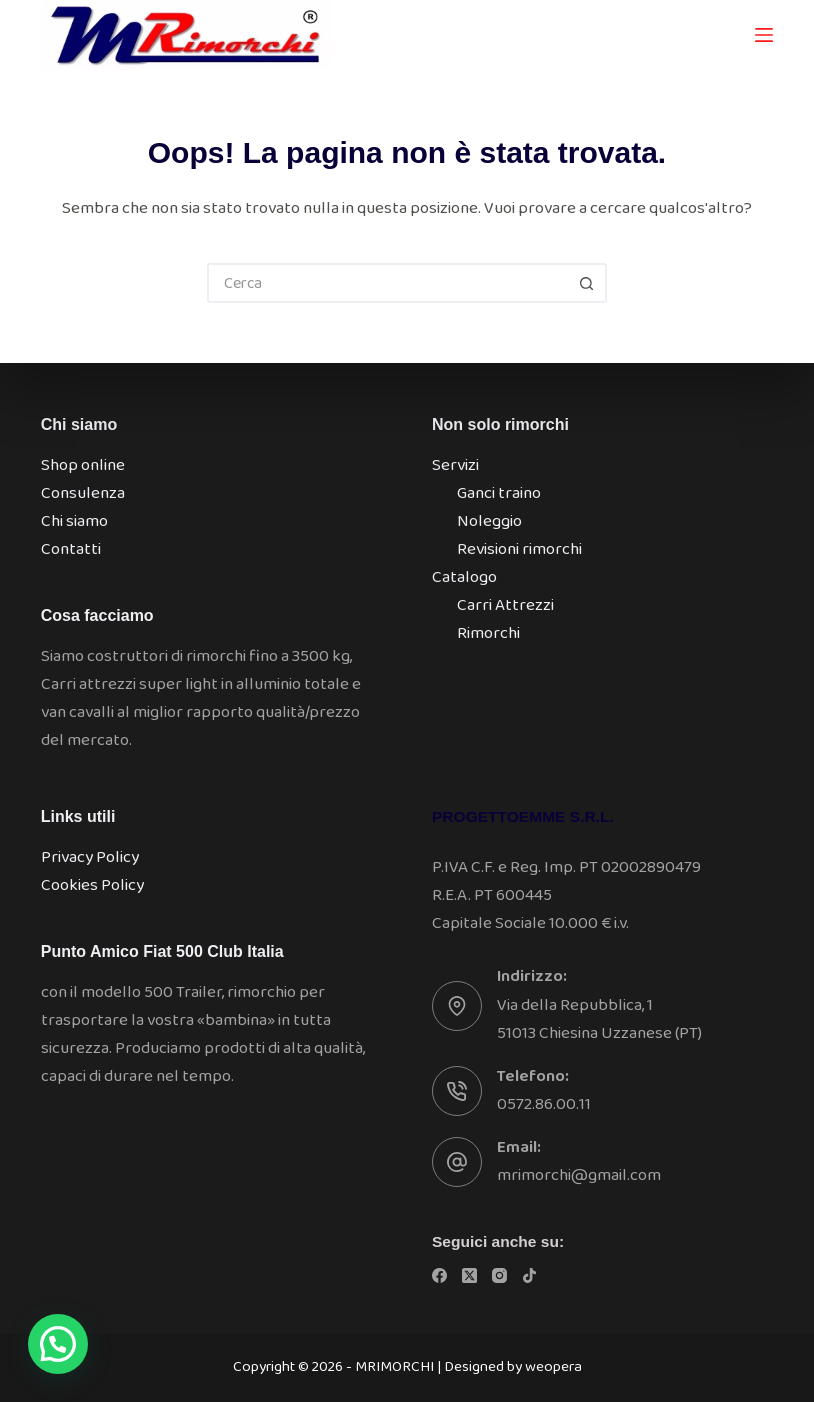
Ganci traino (499, 493)
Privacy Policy (90, 857)
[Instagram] (499, 1275)
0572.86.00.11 (544, 1104)
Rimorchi (488, 633)
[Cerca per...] (387, 283)
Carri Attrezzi (505, 605)
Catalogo (464, 577)
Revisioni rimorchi (519, 549)
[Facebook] (439, 1275)
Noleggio (489, 521)
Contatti (71, 549)
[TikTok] (529, 1275)
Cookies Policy (92, 885)
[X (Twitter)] (469, 1275)
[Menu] (764, 35)
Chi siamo (74, 521)
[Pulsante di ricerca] (587, 283)
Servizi (455, 465)
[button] (58, 1344)
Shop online (83, 465)
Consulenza (83, 493)
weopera (553, 1367)
